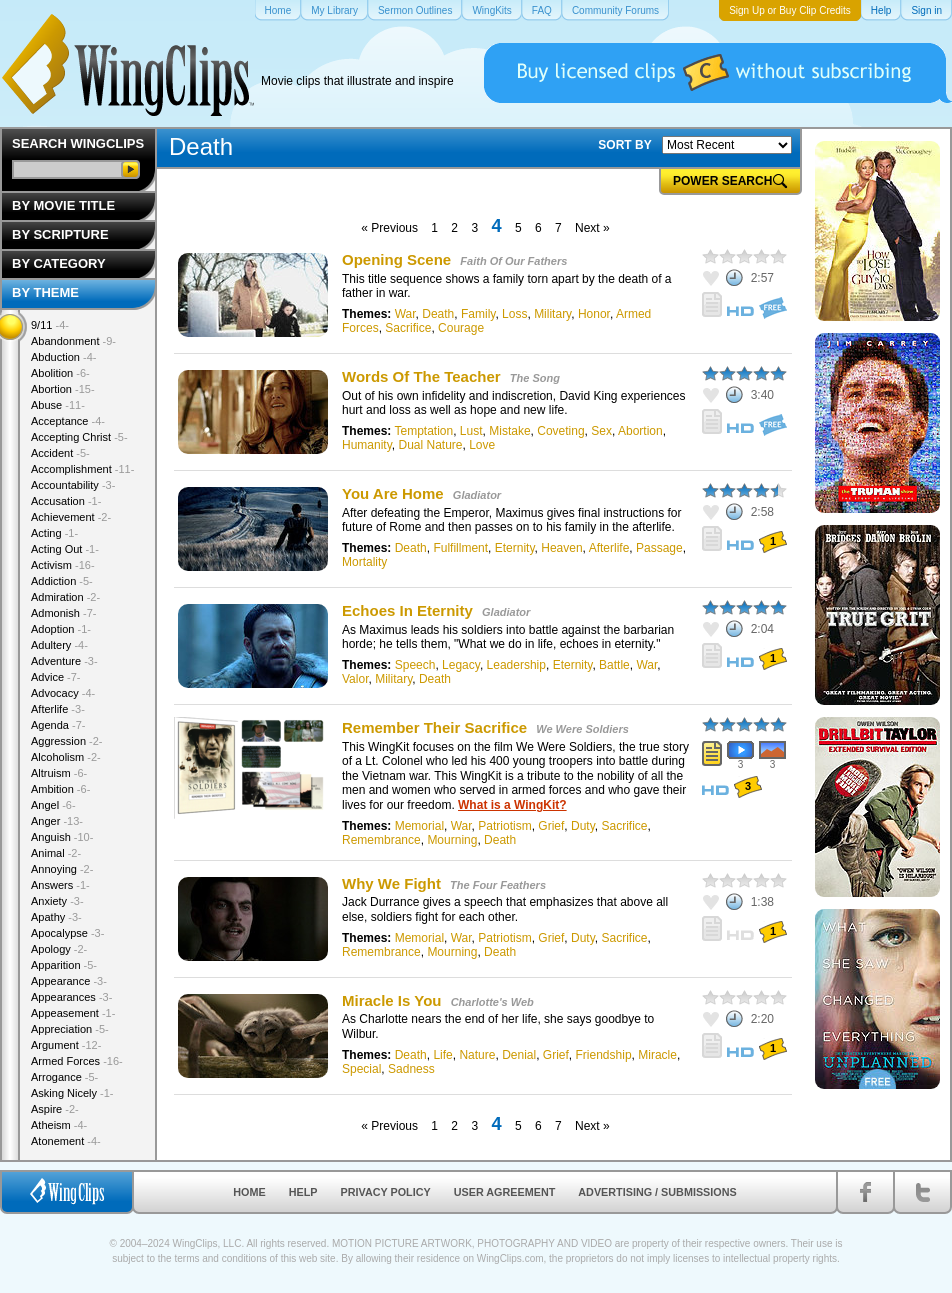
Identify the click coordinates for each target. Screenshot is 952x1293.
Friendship (604, 1055)
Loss (514, 314)
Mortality (364, 562)
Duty (583, 826)
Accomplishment (82, 469)
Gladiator (477, 495)
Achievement (71, 517)
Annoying (62, 869)
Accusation (66, 501)
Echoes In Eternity (407, 610)
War (405, 314)
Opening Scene (398, 259)
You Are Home (393, 493)
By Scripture (60, 234)
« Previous (389, 228)
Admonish (63, 613)
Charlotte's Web (492, 1002)
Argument (66, 1045)
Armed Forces (77, 1061)
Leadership (516, 665)
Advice (56, 677)
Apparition (64, 965)
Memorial (419, 826)
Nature (477, 1055)
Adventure (64, 661)
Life (442, 1055)
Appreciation (70, 1029)
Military (552, 314)
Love (482, 445)
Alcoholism (66, 757)
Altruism (59, 773)
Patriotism (504, 826)
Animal (56, 853)
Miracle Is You (392, 1000)
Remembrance (381, 840)
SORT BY (624, 145)
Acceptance (68, 421)
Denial (519, 1055)
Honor (594, 314)
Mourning (452, 840)
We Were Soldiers (582, 729)
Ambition (60, 789)
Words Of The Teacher (423, 376)
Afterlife (609, 548)
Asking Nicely (72, 1093)
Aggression (67, 741)
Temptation (423, 431)
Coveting (560, 431)
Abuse (58, 405)
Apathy (56, 917)
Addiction (62, 581)
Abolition (60, 373)
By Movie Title (63, 205)
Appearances (71, 997)
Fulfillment (460, 548)
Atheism (59, 1125)
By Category (59, 263)
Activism (63, 565)
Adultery (59, 645)
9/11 (50, 325)
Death (438, 314)
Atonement (66, 1141)
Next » (592, 228)
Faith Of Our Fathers (513, 261)
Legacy (461, 665)
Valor (355, 679)
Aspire (55, 1109)
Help (303, 1192)
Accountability (73, 485)
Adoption (61, 629)
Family (478, 314)
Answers (60, 885)
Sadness (411, 1069)
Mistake (509, 431)
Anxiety (57, 901)
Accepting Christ (79, 437)
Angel (53, 805)
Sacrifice (408, 328)
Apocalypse (67, 933)
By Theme (45, 292)
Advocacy (63, 693)
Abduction (63, 357)
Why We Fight (391, 883)
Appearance (69, 981)
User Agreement (505, 1192)
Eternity (515, 548)
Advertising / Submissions (657, 1192)
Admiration (65, 597)
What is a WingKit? (512, 805)
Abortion (640, 431)
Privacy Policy (386, 1192)
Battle (614, 665)
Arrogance (64, 1077)
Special (361, 1069)
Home (249, 1192)
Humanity (367, 445)
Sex (601, 431)
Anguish (62, 837)
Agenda (58, 725)
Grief (551, 826)
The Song (535, 378)
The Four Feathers (498, 885)
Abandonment (73, 341)
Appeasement (73, 1013)
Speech (415, 665)
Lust (471, 431)
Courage (461, 328)
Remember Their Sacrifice (434, 727)
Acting (54, 533)
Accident (60, 453)
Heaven (561, 548)
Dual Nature (430, 445)
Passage (659, 548)
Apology (59, 949)
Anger (57, 821)
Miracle (657, 1055)
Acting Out (65, 549)
